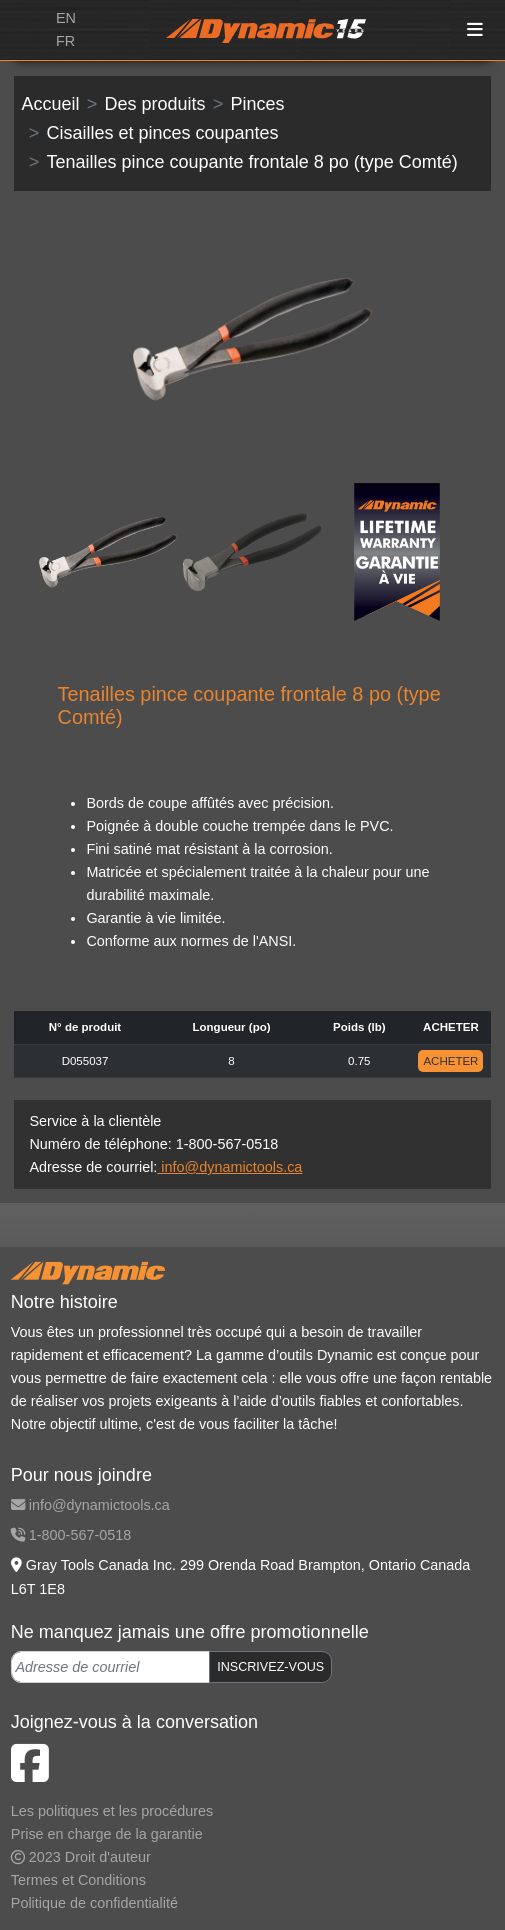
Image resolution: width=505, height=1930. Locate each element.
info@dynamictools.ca (229, 1167)
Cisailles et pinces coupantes (162, 133)
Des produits (155, 104)
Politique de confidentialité (94, 1903)
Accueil (51, 104)
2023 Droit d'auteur (81, 1857)
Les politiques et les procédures (112, 1811)
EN (66, 18)
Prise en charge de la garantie (107, 1834)
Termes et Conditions (78, 1880)
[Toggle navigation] (476, 30)
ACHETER (450, 1061)
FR (65, 41)
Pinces (257, 104)
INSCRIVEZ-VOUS (270, 1667)
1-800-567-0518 (71, 1535)
